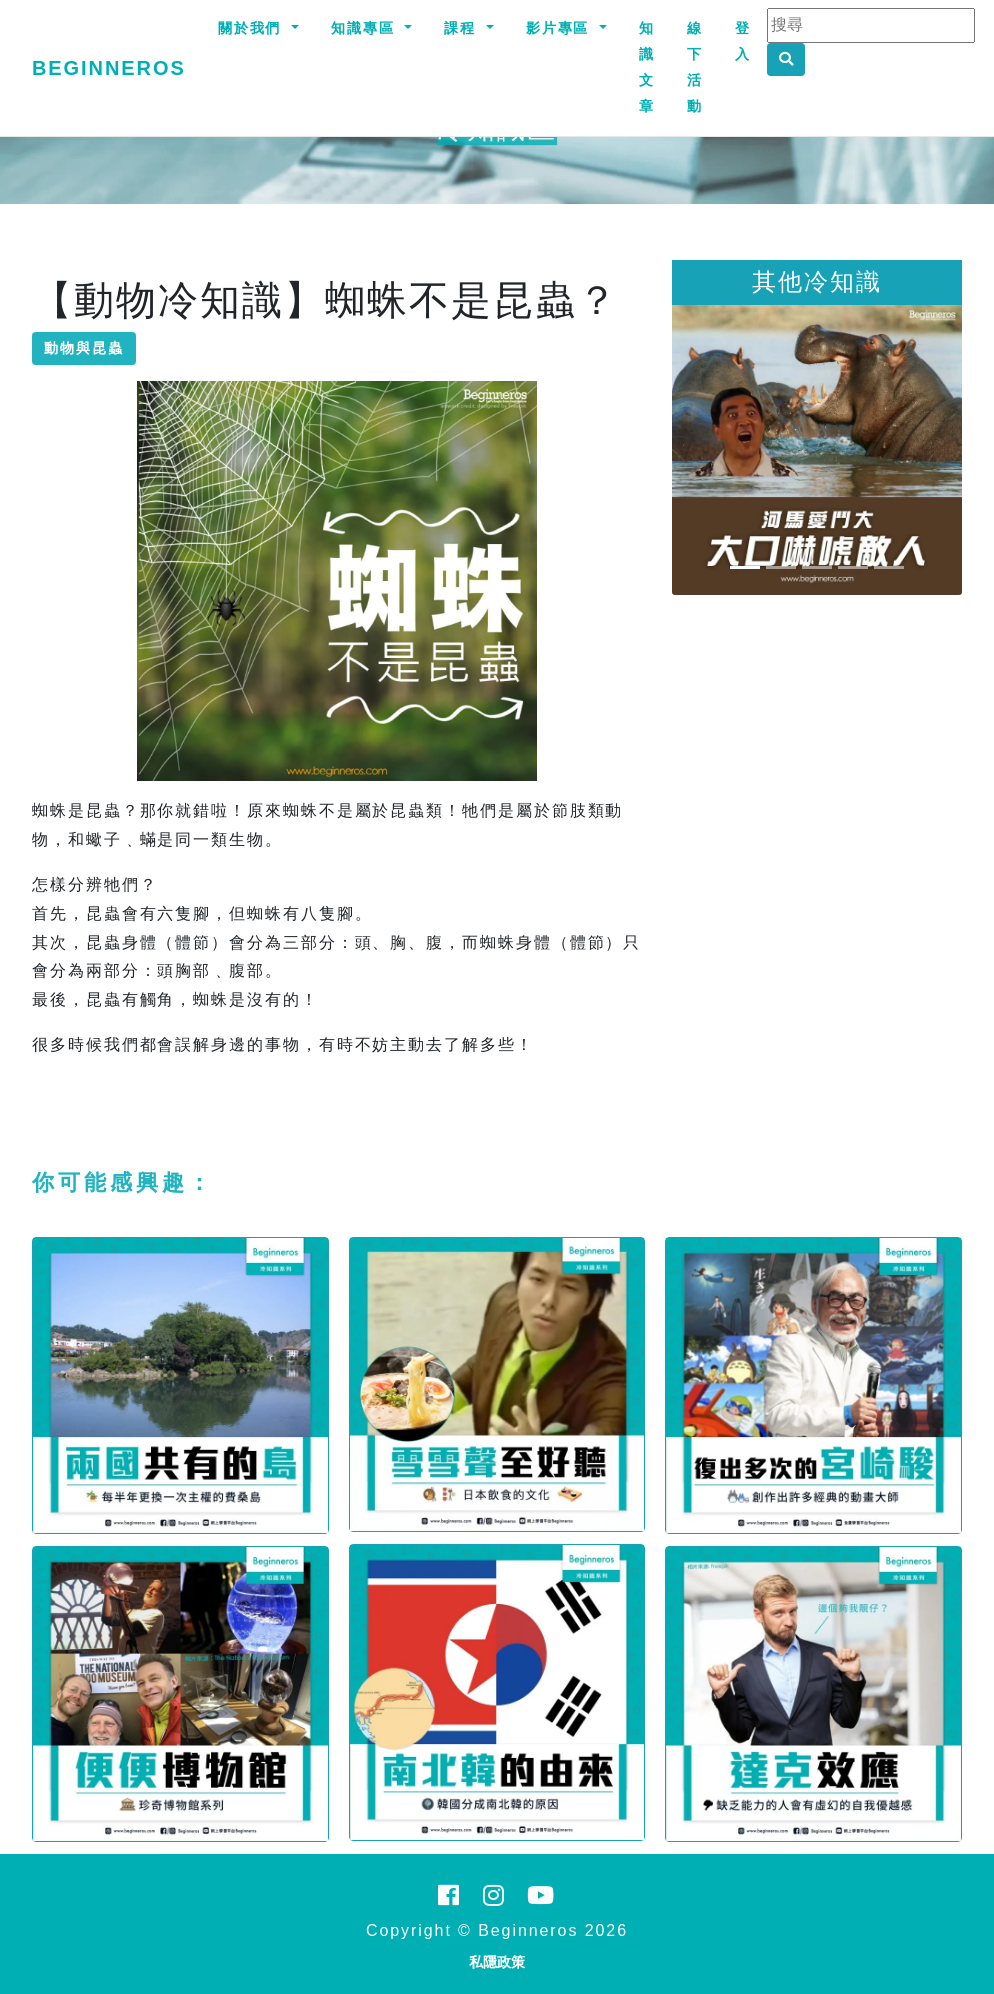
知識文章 (647, 67)
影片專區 (561, 28)
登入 (743, 41)
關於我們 (253, 28)
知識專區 (366, 28)
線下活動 (695, 67)
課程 (463, 28)
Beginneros (109, 68)
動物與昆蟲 (84, 348)
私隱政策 (497, 1962)
